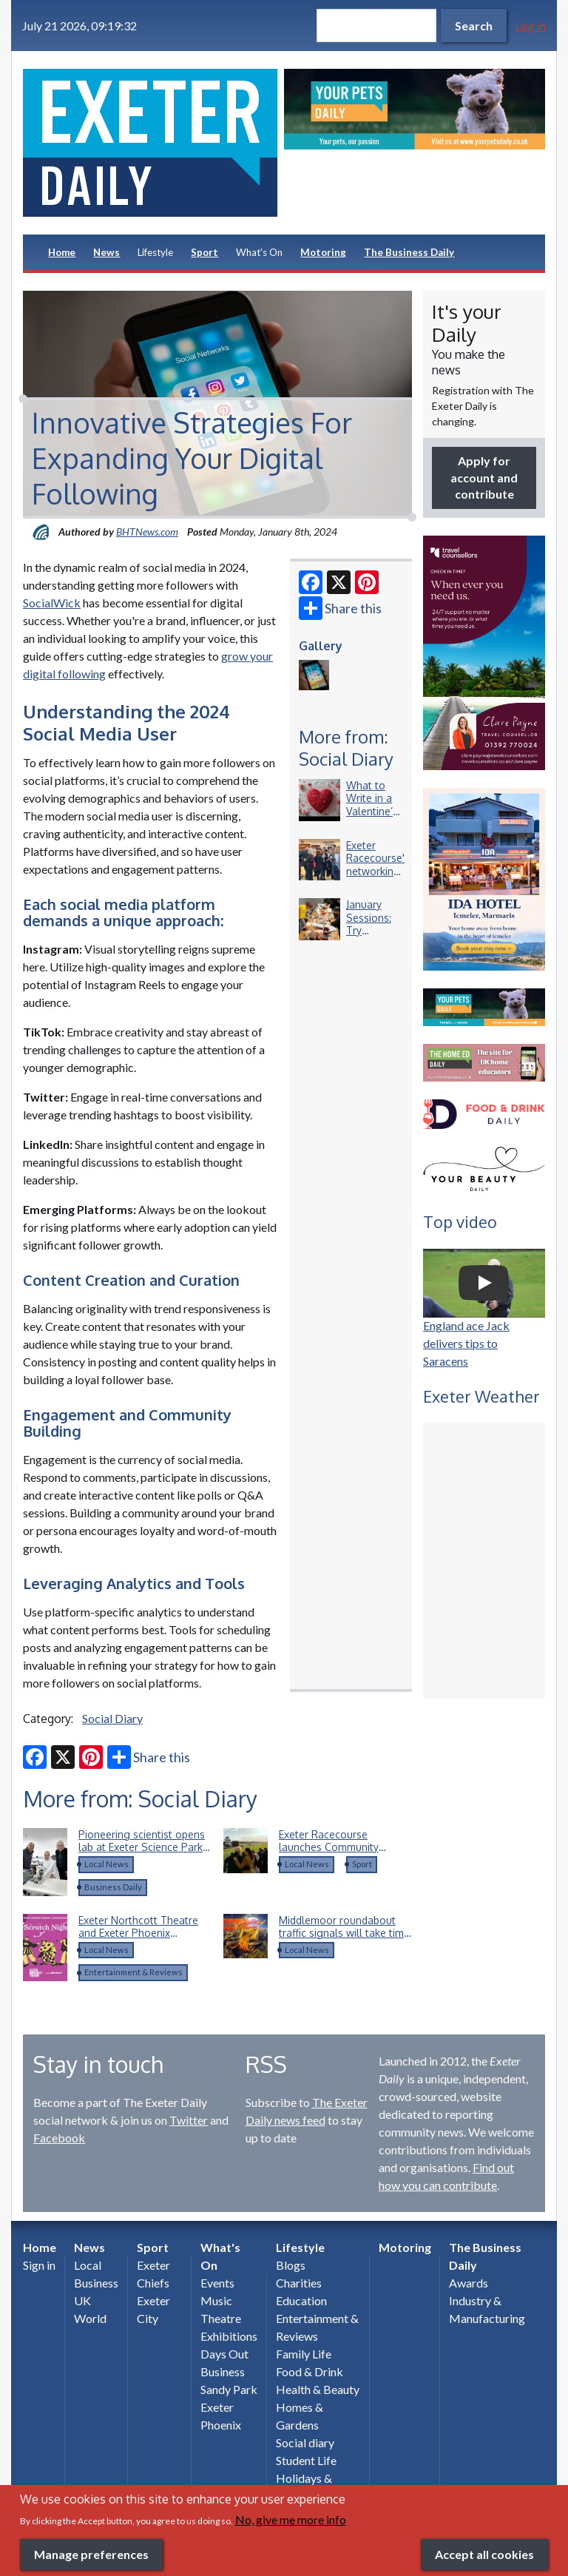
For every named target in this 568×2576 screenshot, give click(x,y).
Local (87, 2265)
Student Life (306, 2460)
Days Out (224, 2354)
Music (216, 2300)
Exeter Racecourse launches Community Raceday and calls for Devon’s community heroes (344, 1854)
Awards (468, 2283)
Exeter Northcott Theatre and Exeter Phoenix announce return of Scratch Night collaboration (144, 1940)
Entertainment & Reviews (133, 1972)
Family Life (303, 2354)
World (90, 2318)
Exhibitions (228, 2336)
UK (82, 2300)
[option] (414, 109)
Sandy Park (228, 2389)
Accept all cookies (484, 2554)
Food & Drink (309, 2371)
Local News (106, 1864)
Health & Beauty (317, 2389)
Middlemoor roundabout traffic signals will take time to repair (344, 1933)
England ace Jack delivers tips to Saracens (466, 1343)
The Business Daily (409, 252)
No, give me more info (290, 2519)
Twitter (188, 2120)
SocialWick (52, 603)
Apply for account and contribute (484, 477)
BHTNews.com (147, 531)
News (106, 252)
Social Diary (112, 1718)
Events (217, 2283)
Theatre (220, 2318)
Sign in (39, 2265)
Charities (299, 2283)
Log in (530, 25)
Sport (204, 252)
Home (61, 252)
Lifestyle (155, 252)
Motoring (323, 252)
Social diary (305, 2442)
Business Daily (113, 1887)
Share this (340, 608)
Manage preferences (91, 2554)
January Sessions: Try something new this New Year (371, 937)
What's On (259, 252)
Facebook (59, 2138)
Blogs (290, 2265)
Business (96, 2283)
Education (301, 2300)
